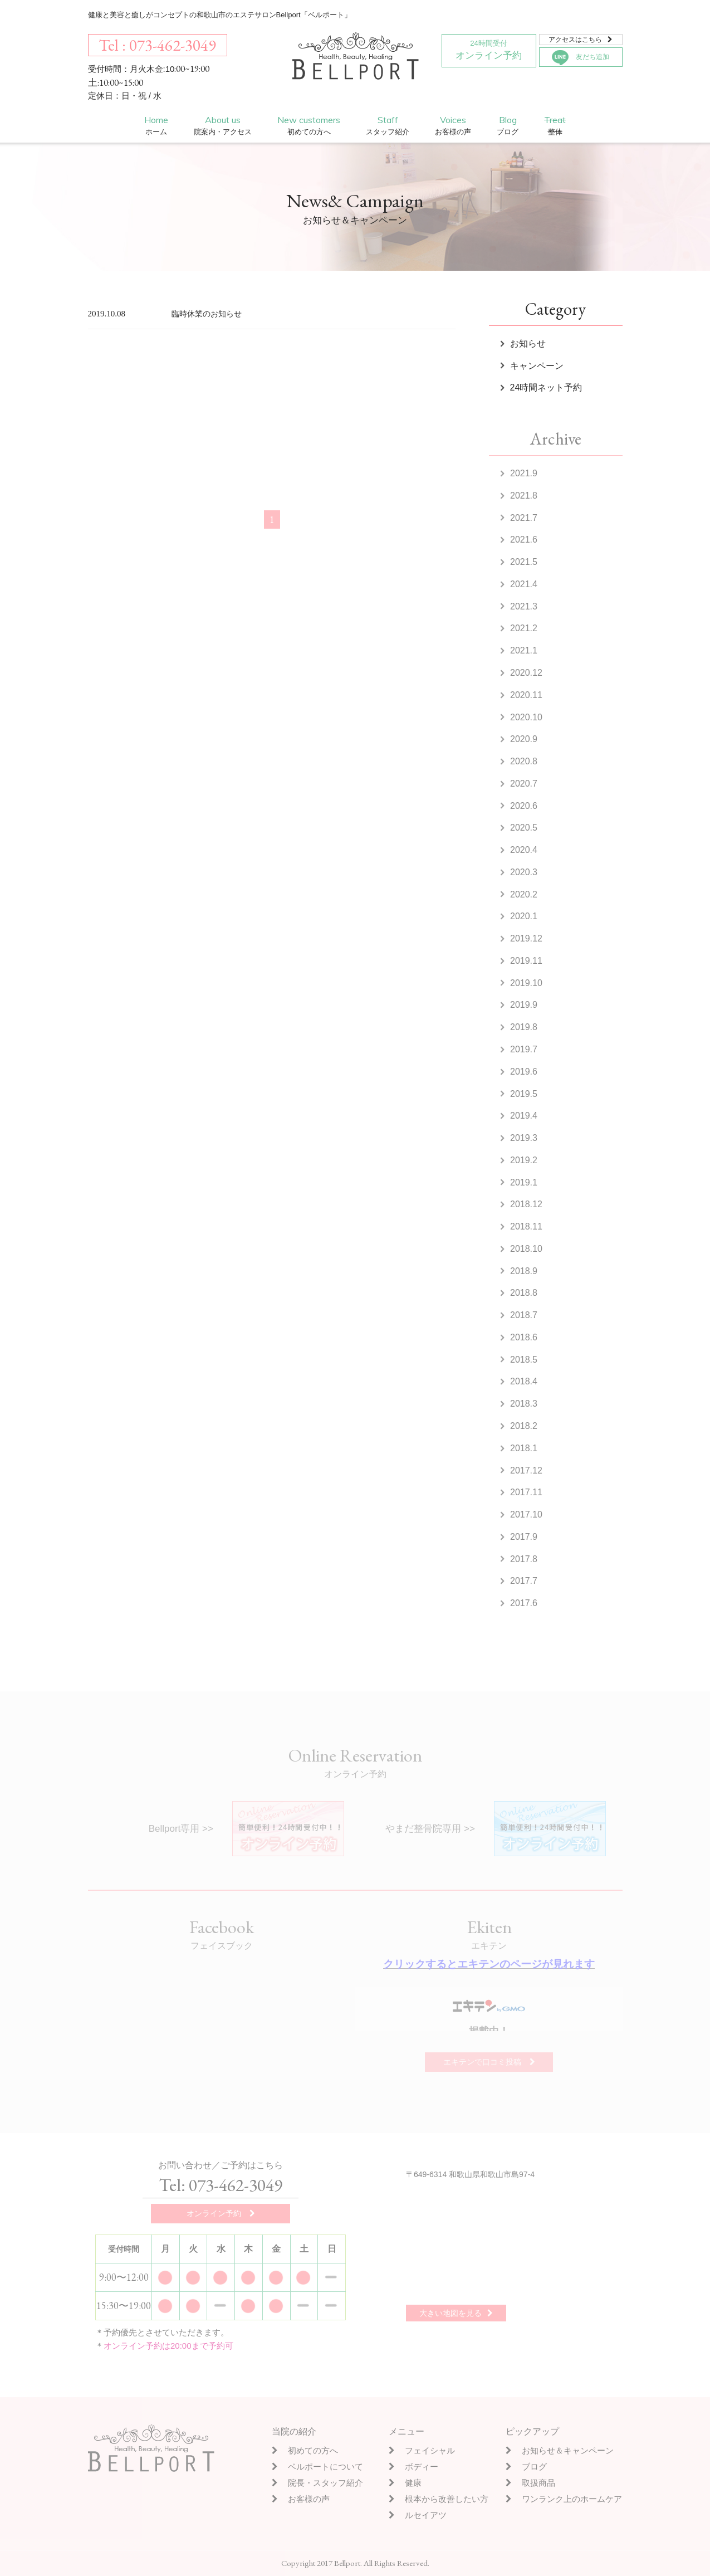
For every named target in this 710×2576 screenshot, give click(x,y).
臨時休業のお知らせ (207, 313)
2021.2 (523, 628)
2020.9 (523, 739)
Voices (453, 126)
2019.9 (523, 1004)
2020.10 (526, 717)
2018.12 (526, 1204)
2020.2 (523, 894)
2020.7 (523, 783)
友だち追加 (580, 57)
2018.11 (526, 1226)
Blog (507, 126)
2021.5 (523, 562)
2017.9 (523, 1536)
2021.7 (523, 518)
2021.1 (523, 650)
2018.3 (523, 1403)
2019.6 (523, 1071)
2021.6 (523, 539)
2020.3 (523, 872)
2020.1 (523, 916)
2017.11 (526, 1492)
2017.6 (523, 1603)
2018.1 (523, 1448)
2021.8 (523, 495)
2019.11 (526, 960)
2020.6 (523, 806)
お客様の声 (301, 2499)
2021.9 (523, 473)
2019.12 (526, 938)
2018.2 (523, 1426)
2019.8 (523, 1027)
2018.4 (523, 1381)
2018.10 (526, 1248)
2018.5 (523, 1359)
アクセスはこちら (581, 39)
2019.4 (523, 1115)
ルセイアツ (418, 2515)
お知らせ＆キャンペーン (560, 2450)
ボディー (413, 2466)
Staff (387, 126)
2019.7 (523, 1049)
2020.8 (523, 761)
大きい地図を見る (456, 2313)
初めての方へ (305, 2450)
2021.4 (523, 584)
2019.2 (523, 1160)
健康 (405, 2482)
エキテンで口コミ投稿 (489, 2061)
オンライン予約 (489, 48)
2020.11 (526, 695)
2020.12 (526, 672)
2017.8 (523, 1559)
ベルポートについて (317, 2466)
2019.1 (523, 1182)
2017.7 (523, 1580)
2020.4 (523, 850)
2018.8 (523, 1292)
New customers (308, 126)
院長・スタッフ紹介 (317, 2482)
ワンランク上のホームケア (564, 2499)
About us (223, 126)
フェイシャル (422, 2450)
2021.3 (523, 606)
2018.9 (523, 1271)
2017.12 (526, 1470)
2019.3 (523, 1138)
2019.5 (523, 1094)
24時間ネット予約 (546, 387)
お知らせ (528, 343)
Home (156, 126)
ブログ (526, 2466)
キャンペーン (537, 365)
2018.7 (523, 1315)
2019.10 (526, 983)
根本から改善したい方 (438, 2499)
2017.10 (526, 1514)
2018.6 (523, 1337)
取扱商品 (530, 2482)
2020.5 (523, 827)
